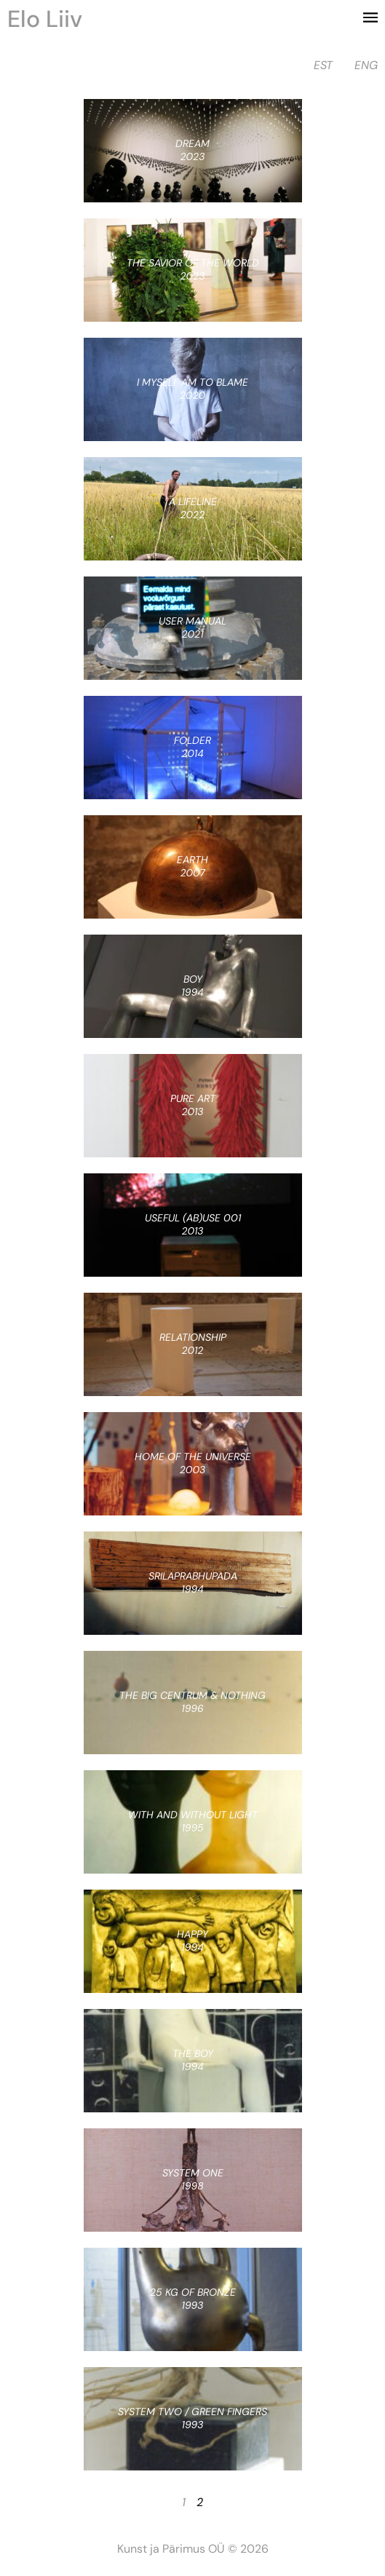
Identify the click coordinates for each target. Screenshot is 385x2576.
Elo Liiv (44, 19)
